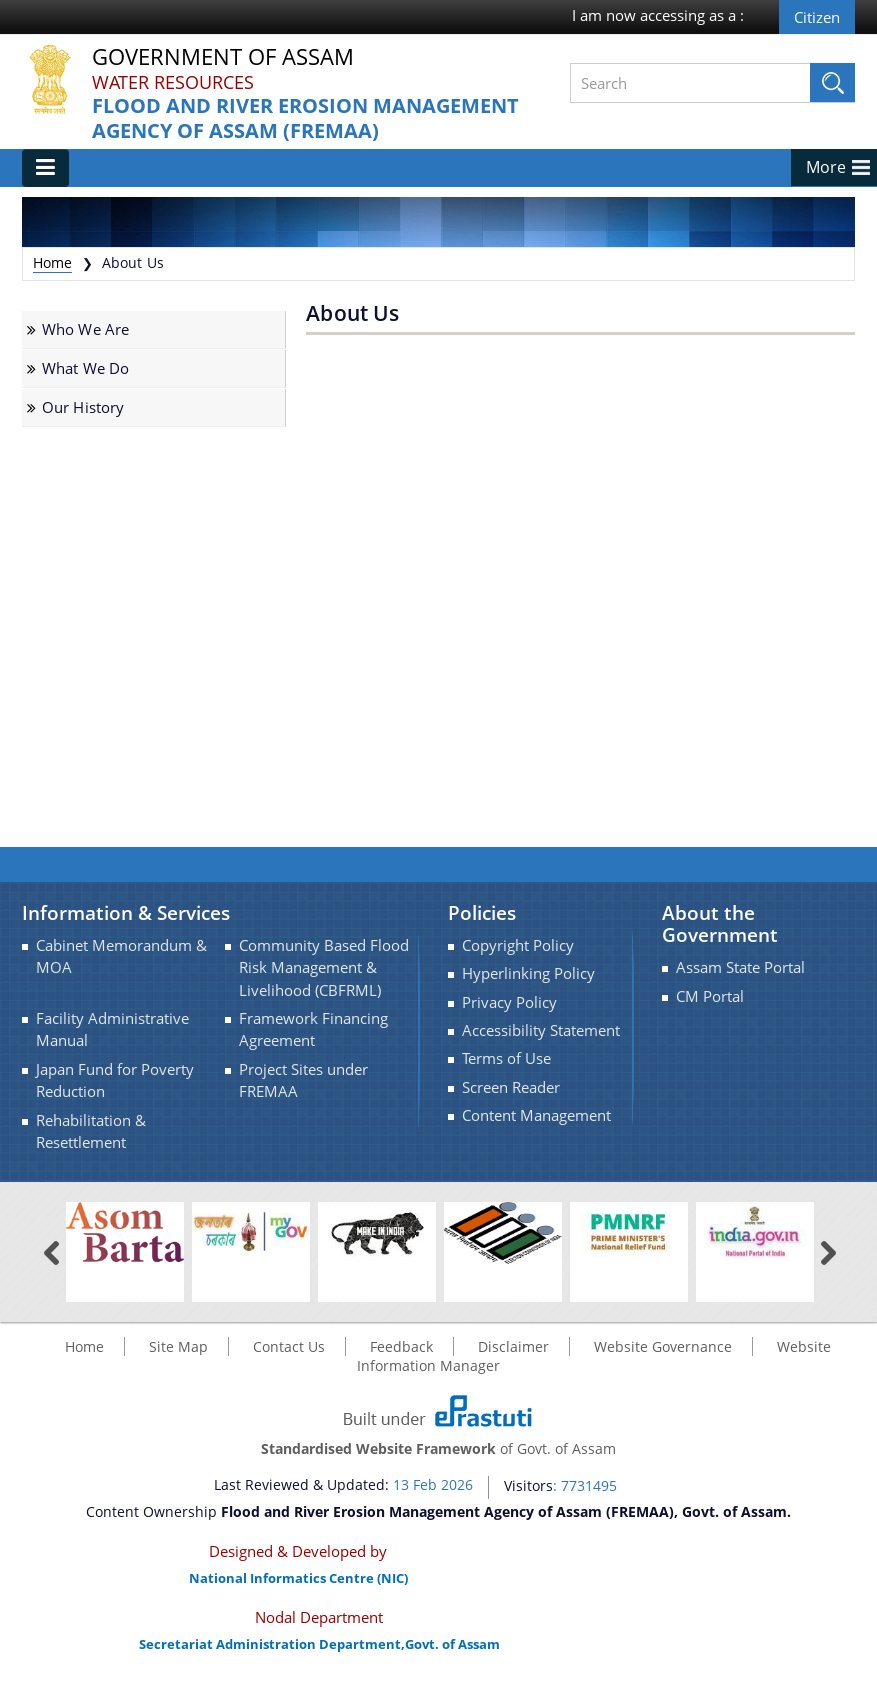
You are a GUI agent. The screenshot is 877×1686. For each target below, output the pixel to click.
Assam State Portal (740, 967)
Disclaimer (513, 1346)
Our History (83, 407)
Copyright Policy (518, 945)
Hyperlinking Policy (528, 973)
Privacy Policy (509, 1002)
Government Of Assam (223, 57)
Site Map (178, 1346)
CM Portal (710, 996)
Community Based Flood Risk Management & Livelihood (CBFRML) (324, 968)
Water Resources (173, 82)
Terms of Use (506, 1058)
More (826, 167)
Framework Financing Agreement (313, 1029)
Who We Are (85, 329)
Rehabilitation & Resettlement (91, 1131)
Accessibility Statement (541, 1030)
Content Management (536, 1115)
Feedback (401, 1346)
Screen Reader (511, 1087)
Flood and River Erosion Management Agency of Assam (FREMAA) (305, 118)
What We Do (85, 368)
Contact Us (289, 1346)
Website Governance (663, 1346)
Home (53, 262)
